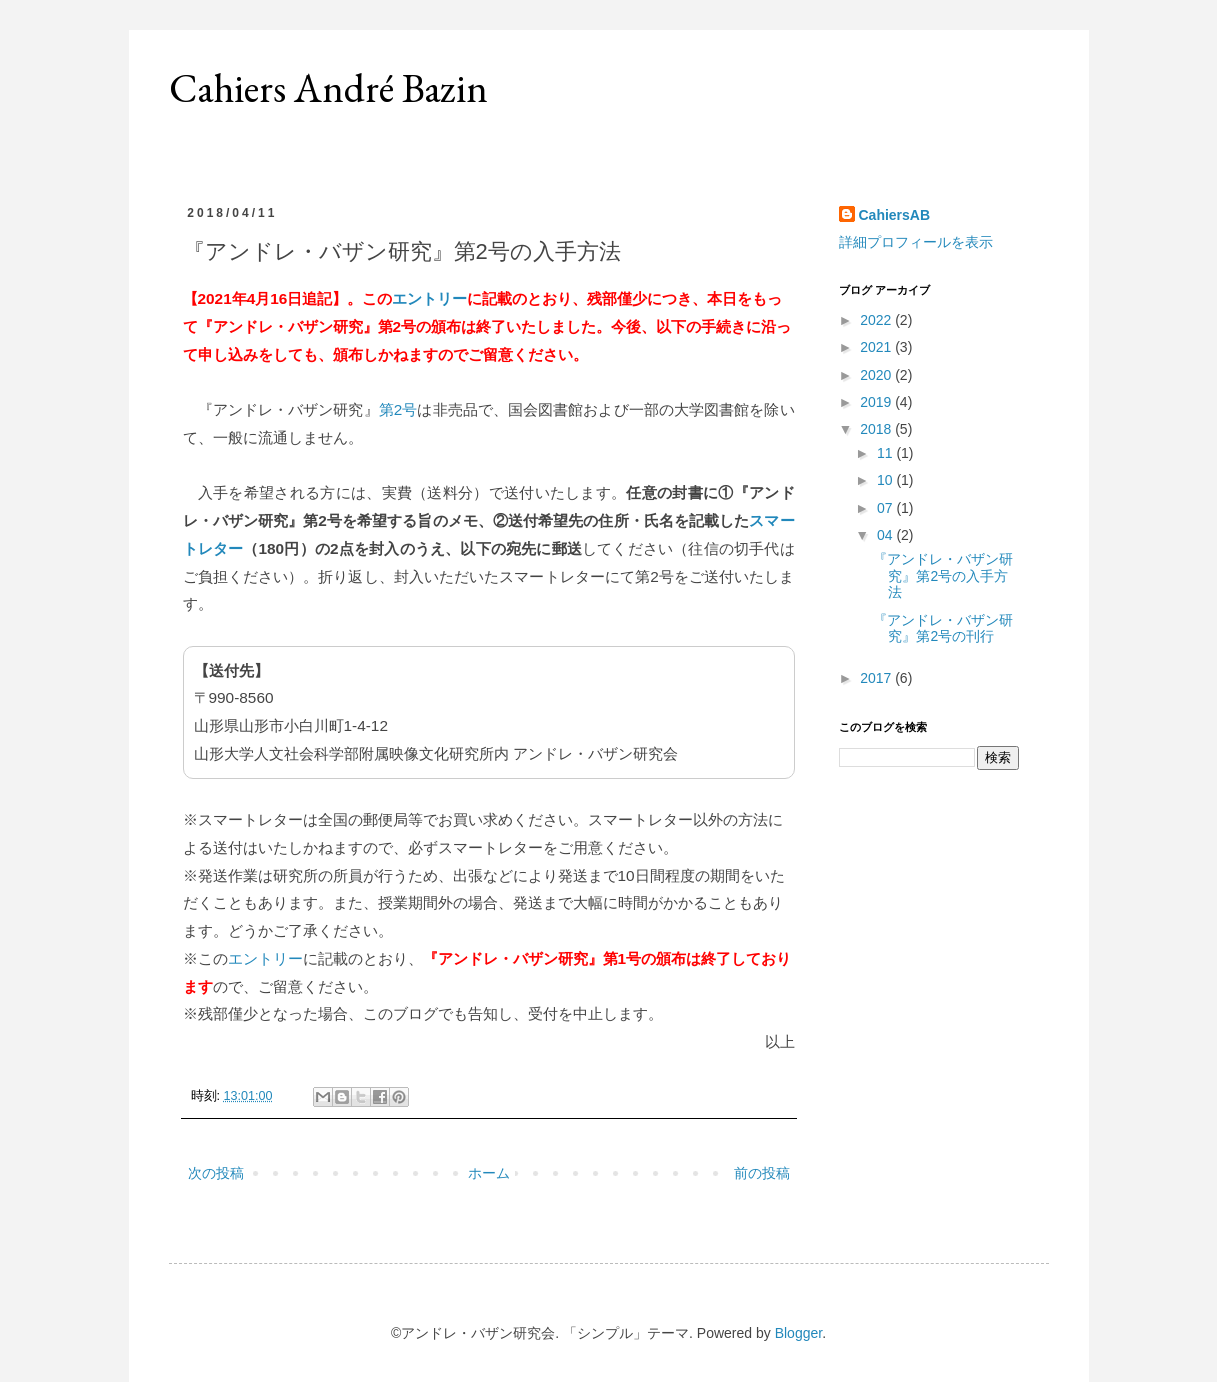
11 (886, 453)
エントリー (429, 298)
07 (886, 508)
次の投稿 (216, 1173)
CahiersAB (895, 215)
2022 (877, 320)
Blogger (798, 1333)
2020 (877, 375)
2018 (877, 429)
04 (886, 535)
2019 (877, 402)
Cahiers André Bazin (328, 88)
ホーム (489, 1173)
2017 (877, 678)
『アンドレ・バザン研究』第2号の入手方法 (943, 576)
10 (886, 480)
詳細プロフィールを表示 (916, 242)
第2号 (398, 409)
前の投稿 (762, 1173)
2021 (877, 347)
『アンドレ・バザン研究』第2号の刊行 (943, 628)
